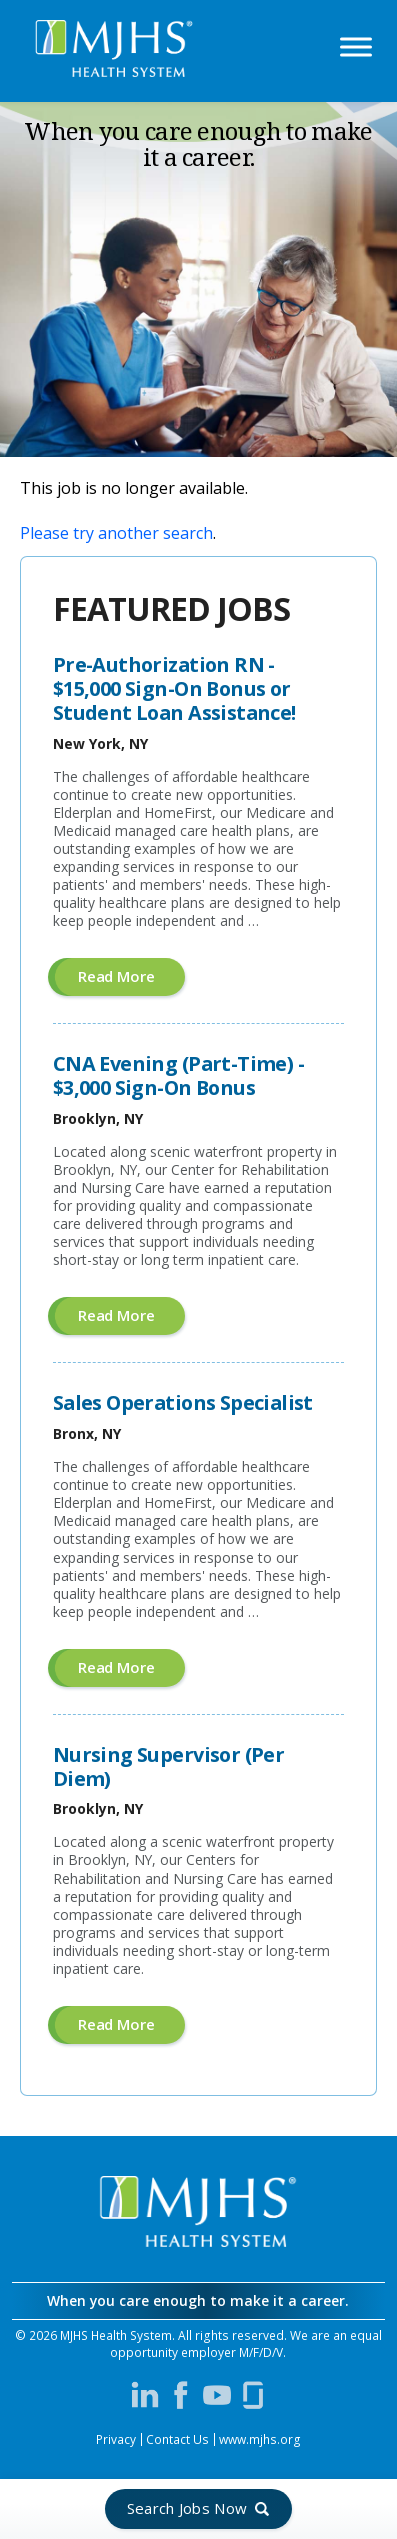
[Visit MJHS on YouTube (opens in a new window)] (217, 2395)
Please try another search (116, 533)
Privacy (116, 2439)
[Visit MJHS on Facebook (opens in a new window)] (181, 2395)
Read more (131, 980)
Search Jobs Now (187, 2508)
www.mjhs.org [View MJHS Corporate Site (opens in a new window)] (260, 2439)
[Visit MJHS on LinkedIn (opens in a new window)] (145, 2395)
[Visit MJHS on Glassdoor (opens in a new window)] (253, 2395)
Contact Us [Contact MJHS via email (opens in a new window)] (177, 2439)
